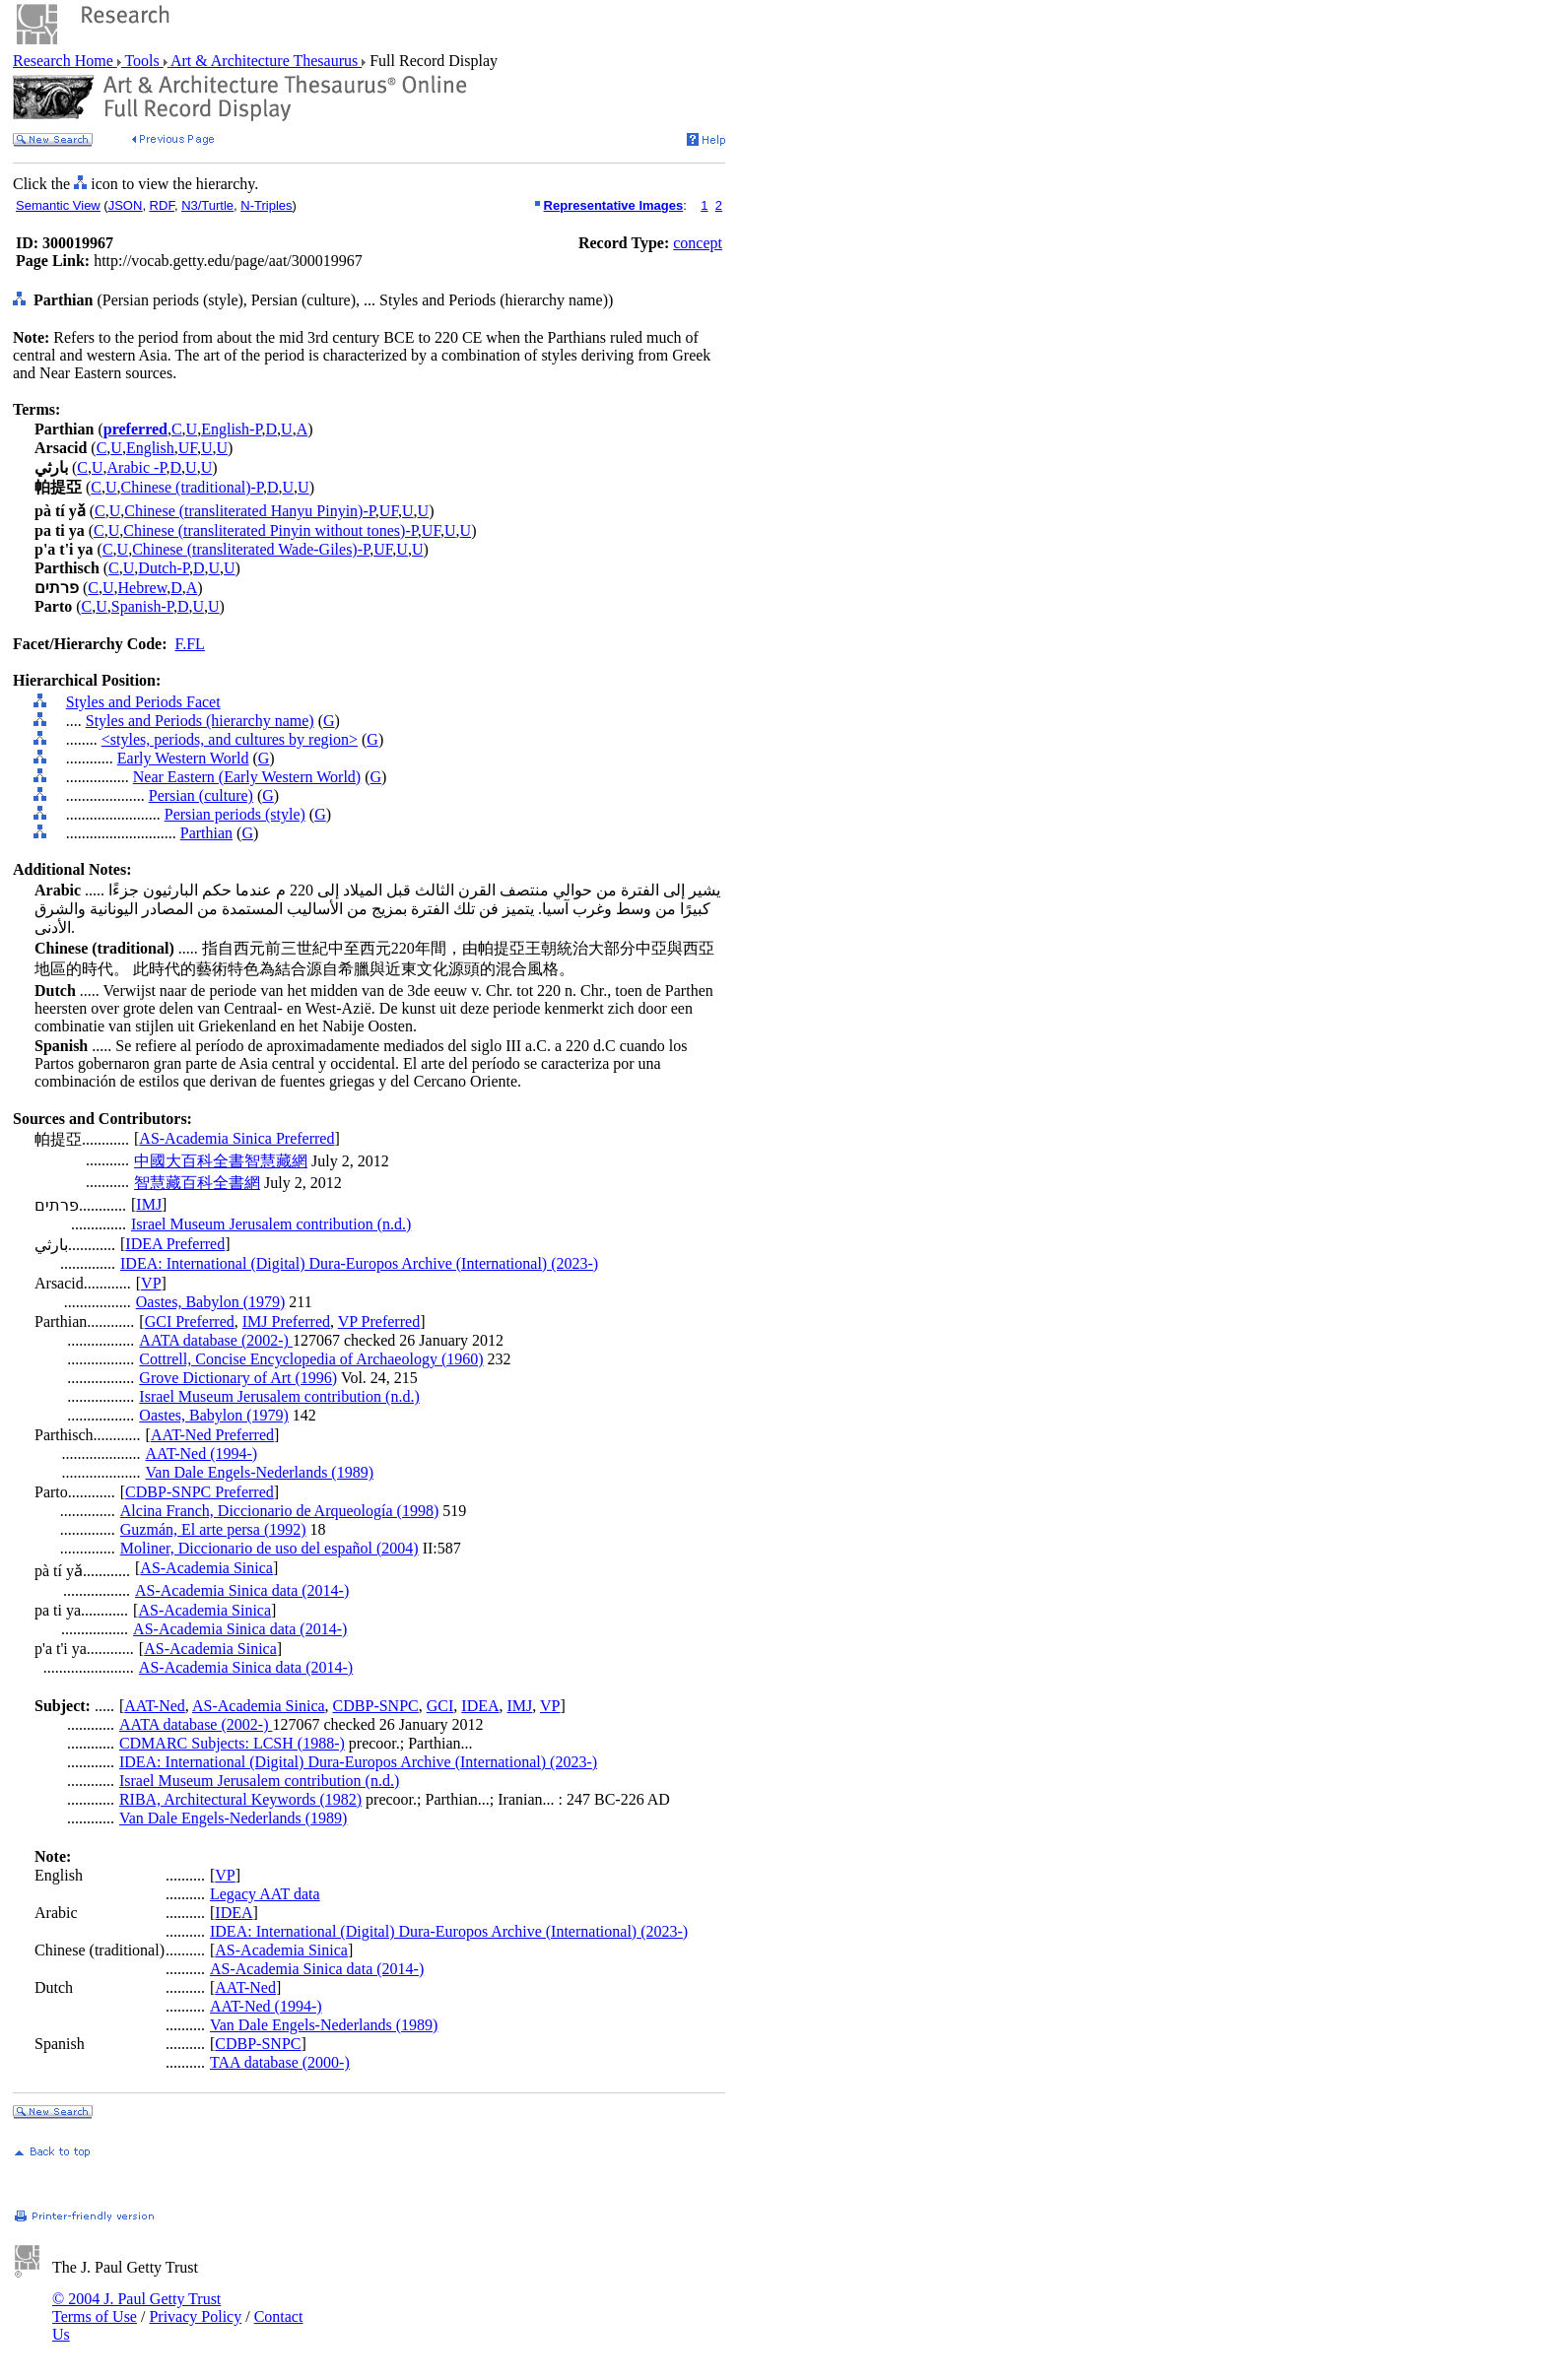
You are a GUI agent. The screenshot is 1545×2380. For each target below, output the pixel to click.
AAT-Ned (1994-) (202, 1453)
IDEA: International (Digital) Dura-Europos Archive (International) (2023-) (359, 1263)
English (150, 447)
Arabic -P (137, 467)
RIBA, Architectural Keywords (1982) (240, 1799)
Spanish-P (142, 606)
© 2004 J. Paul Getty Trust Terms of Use (136, 2307)
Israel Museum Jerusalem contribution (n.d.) (271, 1224)
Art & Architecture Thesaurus (265, 60)
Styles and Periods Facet (143, 702)
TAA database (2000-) (280, 2062)
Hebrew (143, 587)
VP (151, 1283)
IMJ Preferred (286, 1321)
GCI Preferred (190, 1321)
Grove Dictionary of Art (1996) (238, 1377)
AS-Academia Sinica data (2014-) (242, 1590)
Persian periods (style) (235, 814)
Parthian (206, 833)
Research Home (65, 60)
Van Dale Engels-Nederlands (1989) (259, 1472)
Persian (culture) (201, 795)
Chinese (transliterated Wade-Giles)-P (250, 549)
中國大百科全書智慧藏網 (220, 1161)
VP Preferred (379, 1321)
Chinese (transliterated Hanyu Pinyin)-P (249, 510)
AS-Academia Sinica (206, 1567)
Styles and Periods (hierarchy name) (200, 720)
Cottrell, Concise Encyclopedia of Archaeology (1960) (311, 1359)
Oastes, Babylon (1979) (211, 1301)
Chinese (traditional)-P (192, 487)
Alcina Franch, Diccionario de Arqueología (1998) (279, 1510)
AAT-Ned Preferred (212, 1434)
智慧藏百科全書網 (197, 1182)
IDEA (480, 1705)
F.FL (190, 643)
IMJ (149, 1204)
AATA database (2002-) (216, 1340)
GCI (440, 1705)
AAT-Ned (154, 1705)
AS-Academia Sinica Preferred (236, 1138)
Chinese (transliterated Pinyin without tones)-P (270, 530)
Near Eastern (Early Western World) (247, 776)
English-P (231, 429)
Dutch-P (163, 568)
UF (187, 447)
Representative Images (614, 205)
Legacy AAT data (265, 1893)
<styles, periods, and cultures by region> (229, 739)
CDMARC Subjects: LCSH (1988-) (232, 1743)
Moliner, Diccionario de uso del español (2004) (269, 1548)
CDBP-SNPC (376, 1705)
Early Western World (183, 758)
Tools (142, 60)
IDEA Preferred (175, 1243)
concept (697, 242)
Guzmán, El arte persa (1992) (213, 1529)
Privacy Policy (195, 2316)
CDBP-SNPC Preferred (199, 1492)
